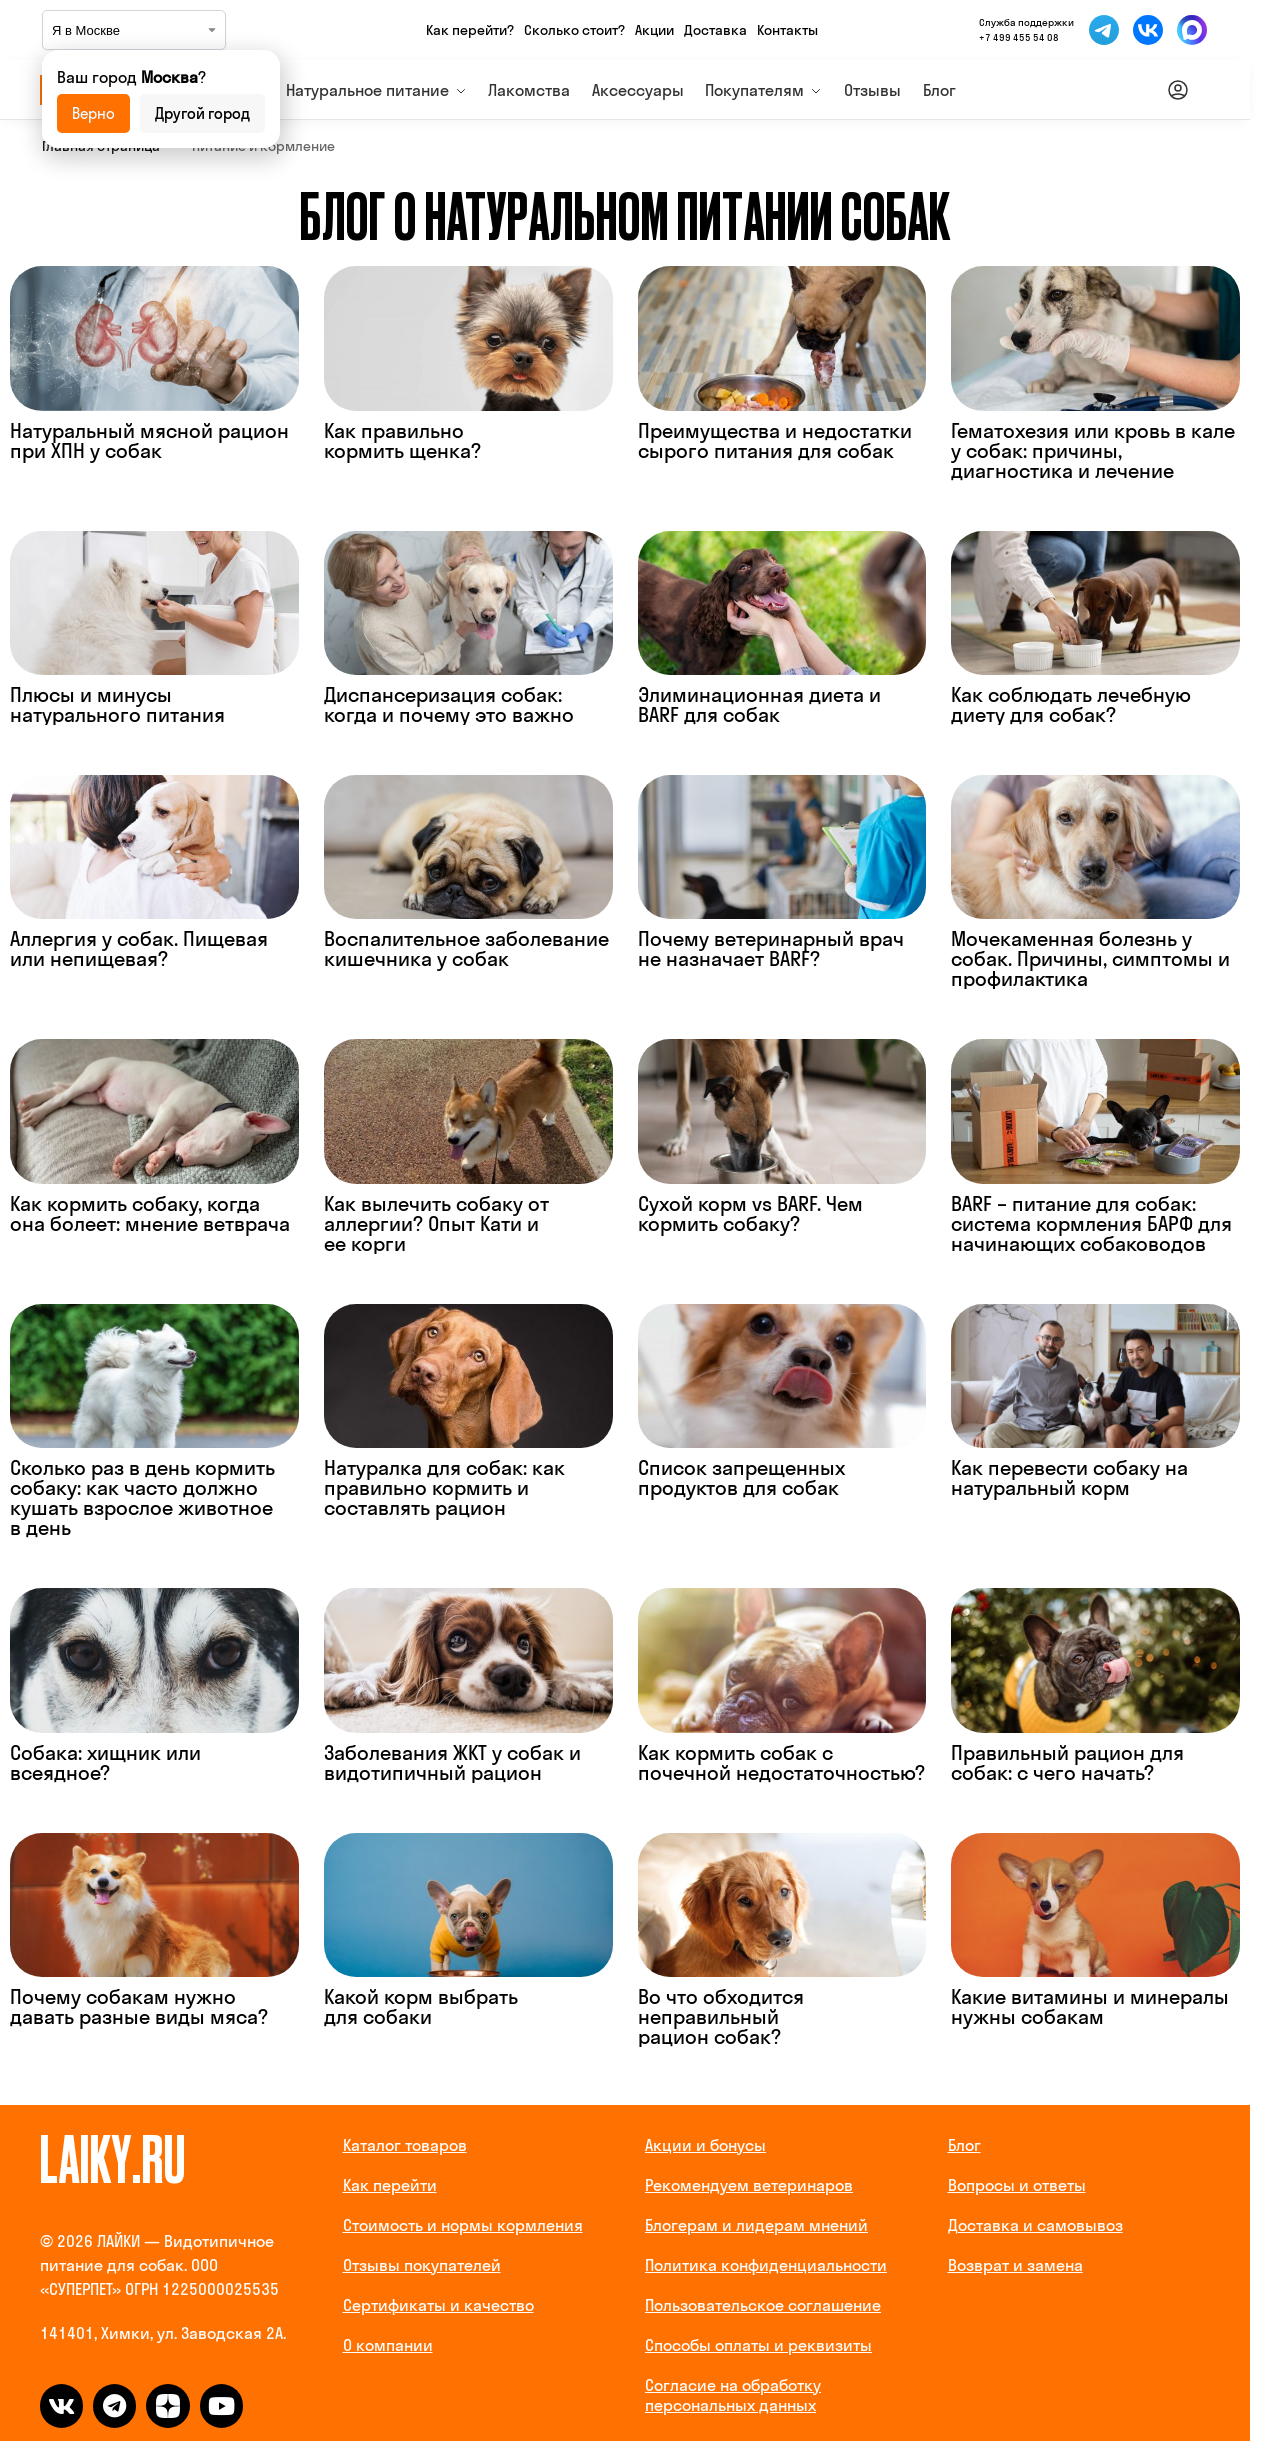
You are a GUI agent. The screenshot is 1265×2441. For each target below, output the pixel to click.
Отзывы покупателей (422, 2265)
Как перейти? (470, 30)
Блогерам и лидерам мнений (756, 2225)
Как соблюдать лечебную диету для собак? (1071, 704)
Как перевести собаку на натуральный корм (1069, 1477)
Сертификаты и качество (438, 2305)
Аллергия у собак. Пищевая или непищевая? (139, 948)
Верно (93, 113)
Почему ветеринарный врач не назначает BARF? (771, 948)
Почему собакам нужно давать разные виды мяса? (139, 2006)
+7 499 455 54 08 (1019, 37)
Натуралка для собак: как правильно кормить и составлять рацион (444, 1487)
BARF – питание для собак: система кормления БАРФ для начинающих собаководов (1091, 1223)
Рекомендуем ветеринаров (749, 2185)
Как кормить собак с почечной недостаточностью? (781, 1762)
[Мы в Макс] (1192, 30)
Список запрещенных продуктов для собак (741, 1477)
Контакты (787, 30)
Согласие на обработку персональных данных (733, 2395)
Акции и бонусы (705, 2145)
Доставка (715, 30)
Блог (964, 2145)
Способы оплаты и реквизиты (758, 2345)
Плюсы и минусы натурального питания (117, 704)
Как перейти (390, 2185)
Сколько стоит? (574, 30)
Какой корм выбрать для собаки (421, 2006)
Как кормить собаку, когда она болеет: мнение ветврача (150, 1213)
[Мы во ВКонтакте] (1148, 30)
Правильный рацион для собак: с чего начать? (1067, 1762)
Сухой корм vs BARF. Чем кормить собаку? (750, 1213)
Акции (654, 30)
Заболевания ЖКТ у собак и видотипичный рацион (452, 1762)
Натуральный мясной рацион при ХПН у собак (149, 440)
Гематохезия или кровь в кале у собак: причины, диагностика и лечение (1093, 450)
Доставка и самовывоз (1035, 2225)
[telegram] (114, 2405)
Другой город (202, 113)
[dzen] (167, 2405)
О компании (388, 2345)
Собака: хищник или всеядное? (105, 1762)
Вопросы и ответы (1017, 2185)
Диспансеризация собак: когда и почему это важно (449, 704)
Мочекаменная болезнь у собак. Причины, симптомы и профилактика (1090, 958)
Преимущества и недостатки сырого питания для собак (775, 440)
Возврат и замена (1015, 2265)
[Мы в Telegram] (1104, 30)
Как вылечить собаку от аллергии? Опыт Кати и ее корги (436, 1223)
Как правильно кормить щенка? (402, 440)
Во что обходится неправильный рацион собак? (721, 2016)
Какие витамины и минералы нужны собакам (1090, 2006)
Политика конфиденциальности (766, 2265)
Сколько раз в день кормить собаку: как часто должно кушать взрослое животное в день (142, 1497)
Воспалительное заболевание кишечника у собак (466, 948)
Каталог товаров (405, 2145)
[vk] (61, 2405)
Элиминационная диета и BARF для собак (759, 704)
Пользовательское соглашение (763, 2305)
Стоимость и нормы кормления (463, 2225)
